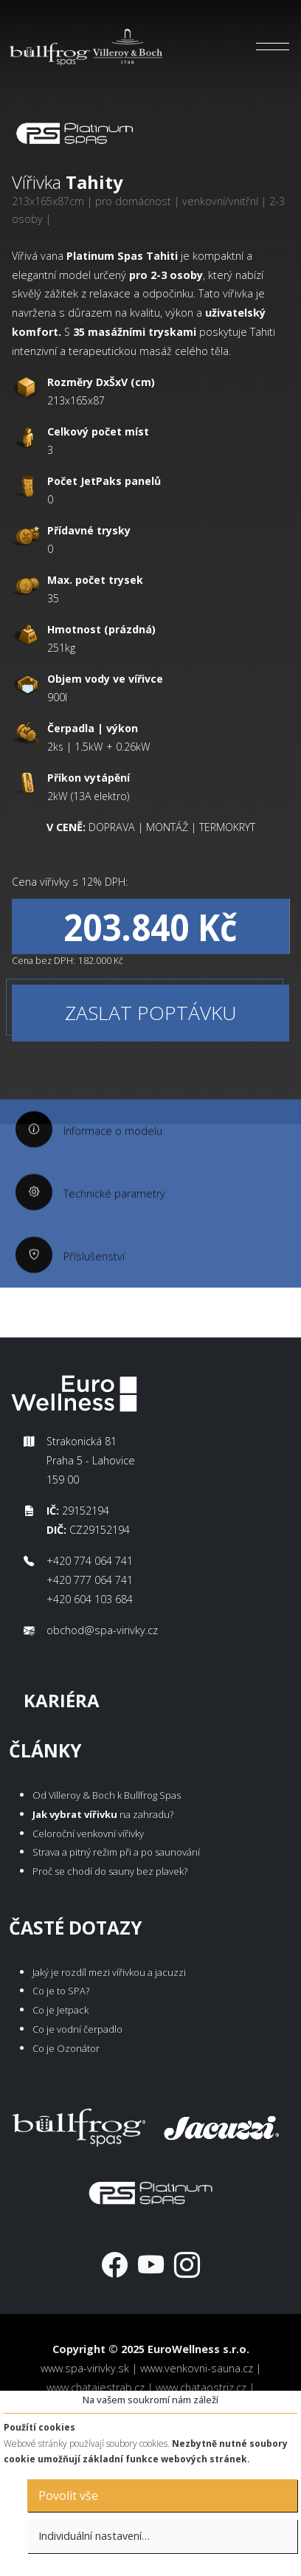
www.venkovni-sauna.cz (196, 2368)
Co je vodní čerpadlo (77, 2029)
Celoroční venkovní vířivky (88, 1833)
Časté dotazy (75, 1927)
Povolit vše (68, 2495)
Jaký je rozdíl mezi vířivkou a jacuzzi (109, 1972)
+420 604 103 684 (89, 1599)
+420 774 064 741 (89, 1561)
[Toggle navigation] (272, 46)
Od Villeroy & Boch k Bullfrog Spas (106, 1795)
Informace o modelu (112, 1168)
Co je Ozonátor (66, 2048)
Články (45, 1750)
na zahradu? (102, 1814)
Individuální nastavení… (94, 2536)
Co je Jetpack (60, 2010)
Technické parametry (114, 1231)
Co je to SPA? (60, 1990)
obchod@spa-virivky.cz (102, 1630)
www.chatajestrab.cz (95, 2387)
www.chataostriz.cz (201, 2387)
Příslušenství (94, 1294)
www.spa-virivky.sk (85, 2368)
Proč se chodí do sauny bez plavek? (109, 1871)
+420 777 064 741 (89, 1580)
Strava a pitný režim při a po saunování (116, 1852)
